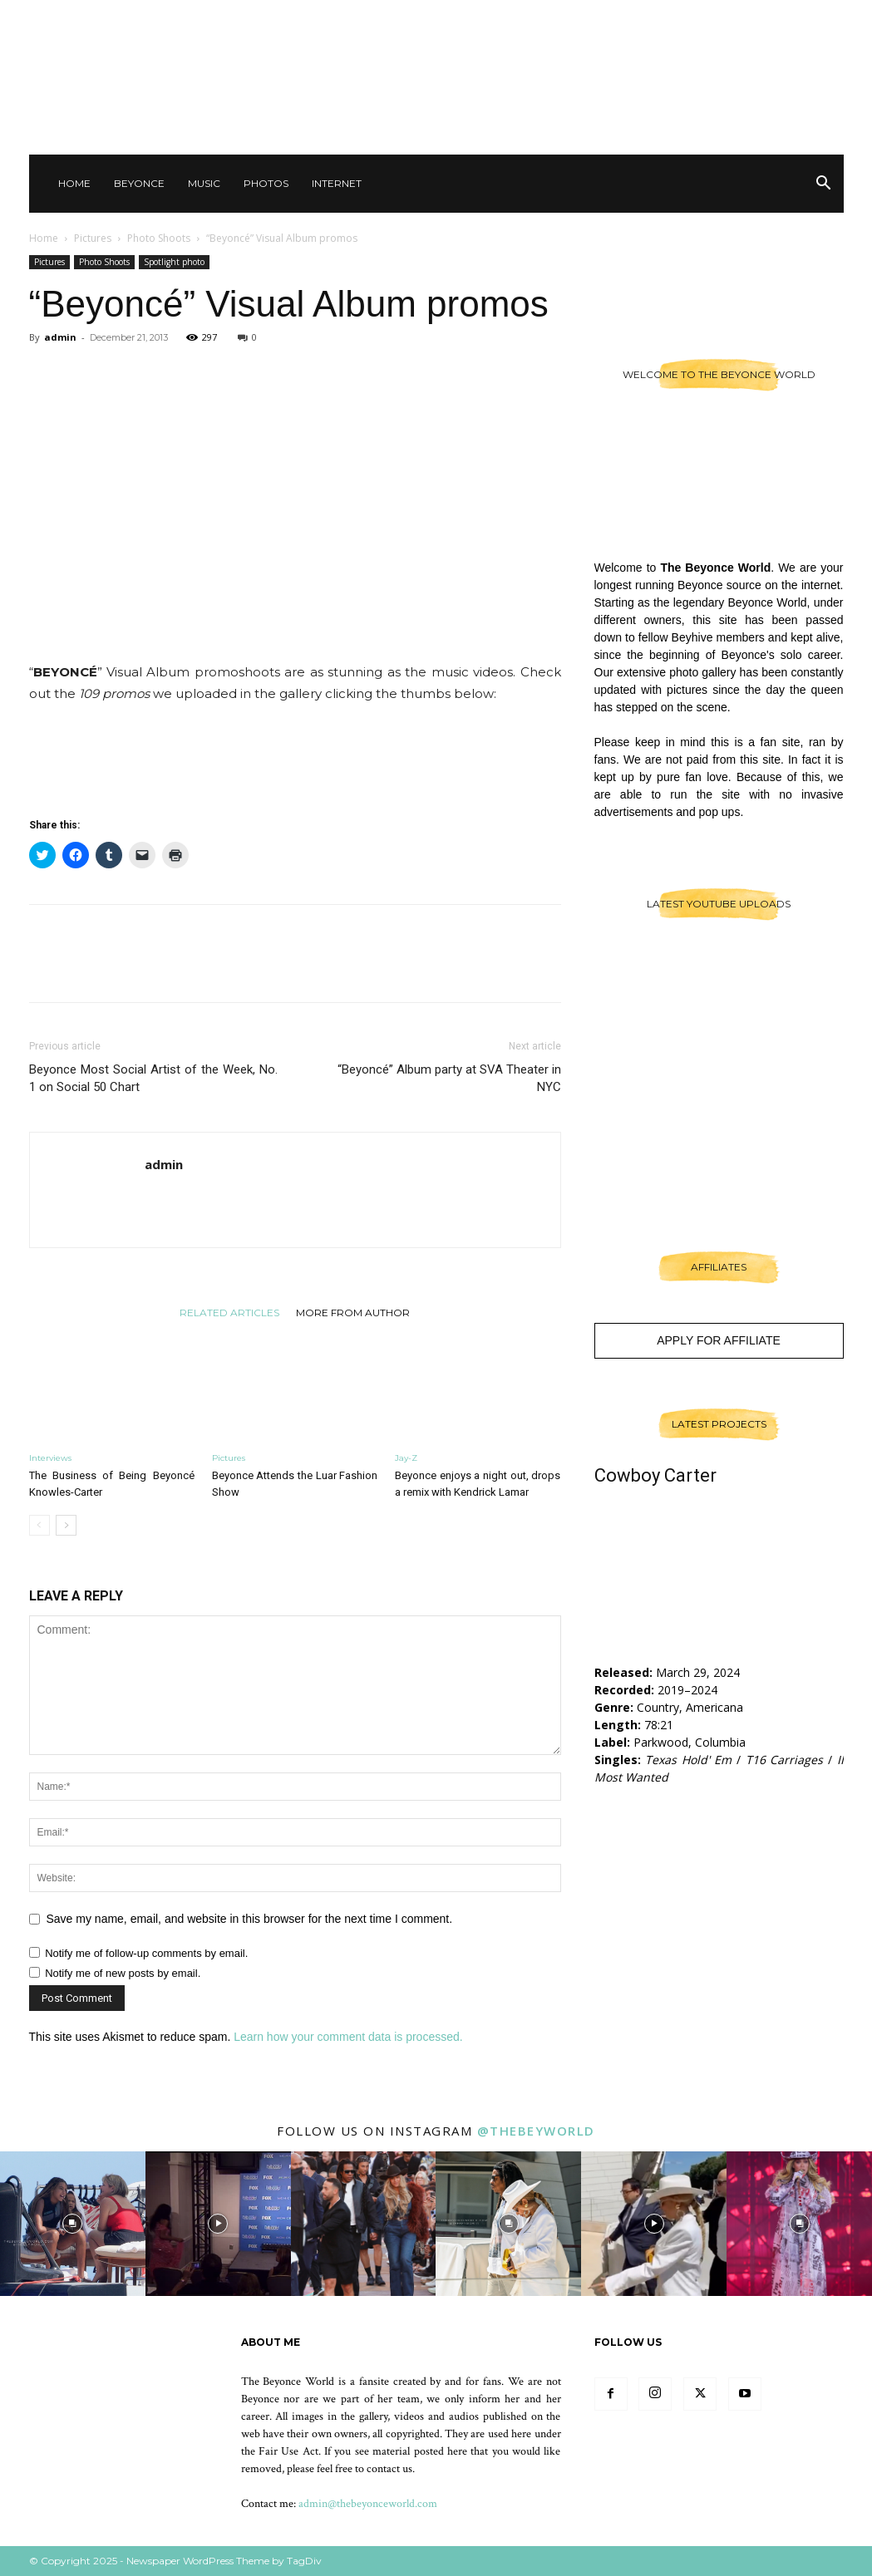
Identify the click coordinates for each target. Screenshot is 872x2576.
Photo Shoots (158, 238)
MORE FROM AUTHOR (353, 1312)
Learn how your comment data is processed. (348, 2036)
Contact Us (632, 16)
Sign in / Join (557, 16)
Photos (266, 183)
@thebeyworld (536, 2130)
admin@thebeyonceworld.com (367, 2503)
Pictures (92, 238)
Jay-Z (406, 1458)
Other (693, 16)
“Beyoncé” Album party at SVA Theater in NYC (449, 1078)
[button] (824, 185)
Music (204, 183)
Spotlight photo (174, 262)
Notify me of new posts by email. (122, 1973)
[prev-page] (39, 1525)
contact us (389, 2468)
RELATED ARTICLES (229, 1312)
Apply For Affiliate (719, 1340)
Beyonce (139, 183)
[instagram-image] (72, 2224)
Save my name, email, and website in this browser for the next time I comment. (250, 1918)
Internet (337, 183)
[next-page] (66, 1525)
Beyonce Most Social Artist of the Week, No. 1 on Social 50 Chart (153, 1078)
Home (74, 183)
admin (60, 337)
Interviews (50, 1458)
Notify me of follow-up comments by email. (146, 1953)
